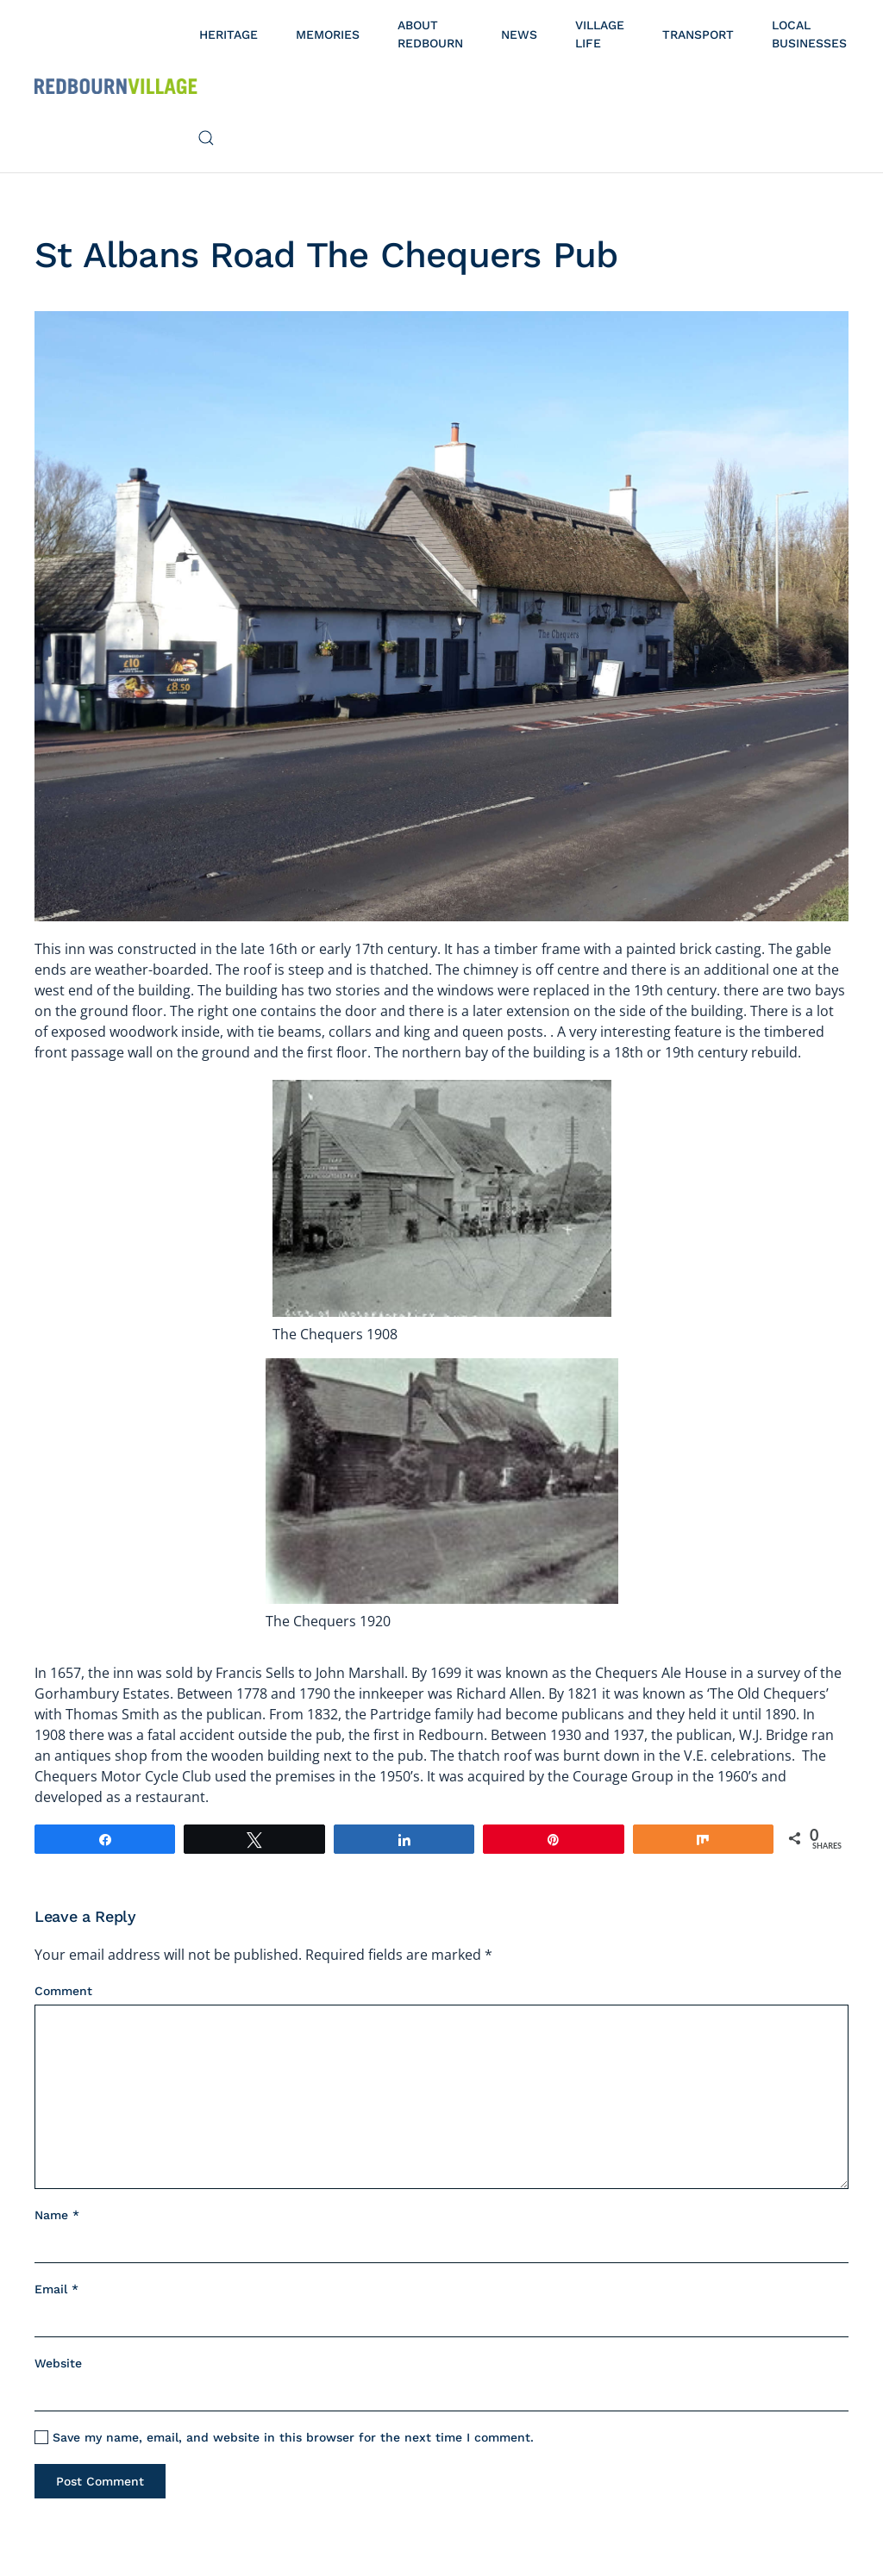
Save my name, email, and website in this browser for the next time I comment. (284, 2437)
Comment (63, 1991)
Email (56, 2289)
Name (56, 2215)
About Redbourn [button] (430, 34)
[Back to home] (115, 86)
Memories (328, 34)
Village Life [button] (599, 34)
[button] (206, 137)
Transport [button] (698, 34)
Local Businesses (809, 34)
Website (58, 2363)
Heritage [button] (228, 34)
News (519, 34)
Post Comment (100, 2481)
